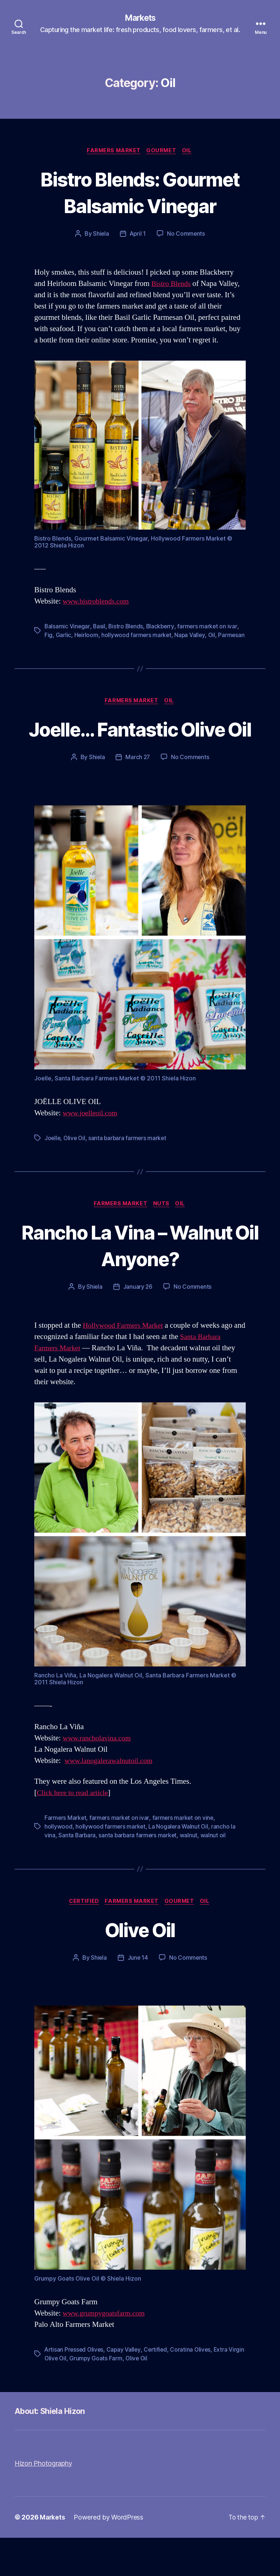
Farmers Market (112, 151)
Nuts (162, 1241)
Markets (140, 18)
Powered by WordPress (109, 2555)
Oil (190, 151)
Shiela (100, 235)
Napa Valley (190, 636)
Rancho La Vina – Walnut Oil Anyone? (140, 1282)
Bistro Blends (172, 285)
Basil (99, 627)
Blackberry (162, 627)
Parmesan (57, 644)
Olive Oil (75, 1175)
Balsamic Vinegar (67, 627)
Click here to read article (74, 1830)
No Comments (186, 235)
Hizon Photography (43, 2501)
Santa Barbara (77, 1873)
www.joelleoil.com (92, 1150)
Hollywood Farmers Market (125, 1363)
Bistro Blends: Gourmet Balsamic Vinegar (140, 192)
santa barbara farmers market (129, 1175)
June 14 (137, 1996)
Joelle (52, 1175)
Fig (48, 636)
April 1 (137, 235)
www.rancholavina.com (99, 1776)
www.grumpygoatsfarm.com (106, 2352)
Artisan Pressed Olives (74, 2388)
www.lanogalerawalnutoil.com (112, 1798)
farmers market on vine (184, 1855)
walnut (190, 1873)
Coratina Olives (194, 2388)
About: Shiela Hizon (54, 2449)
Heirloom (86, 636)
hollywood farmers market (137, 636)
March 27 (137, 794)
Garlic (63, 636)
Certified (81, 1939)
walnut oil (215, 1873)
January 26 (137, 1324)
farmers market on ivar (210, 627)
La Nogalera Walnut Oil (179, 1864)
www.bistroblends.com (98, 602)
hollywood (58, 1864)
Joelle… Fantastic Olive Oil (140, 752)
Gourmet (162, 151)
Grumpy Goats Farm (113, 2396)
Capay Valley (126, 2388)
